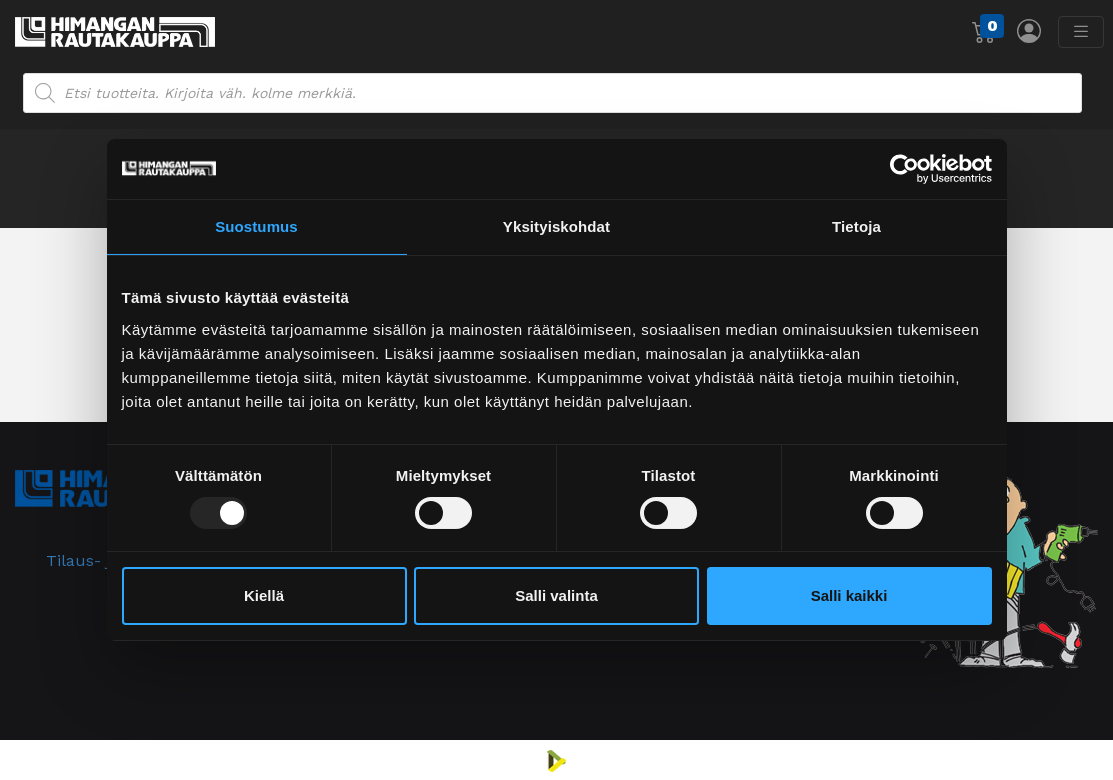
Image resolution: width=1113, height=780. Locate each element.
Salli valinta (556, 595)
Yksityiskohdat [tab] (556, 226)
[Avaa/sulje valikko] (1081, 32)
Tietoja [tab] (856, 226)
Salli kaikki (849, 595)
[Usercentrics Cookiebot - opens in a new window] (904, 169)
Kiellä (264, 595)
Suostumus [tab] (256, 226)
